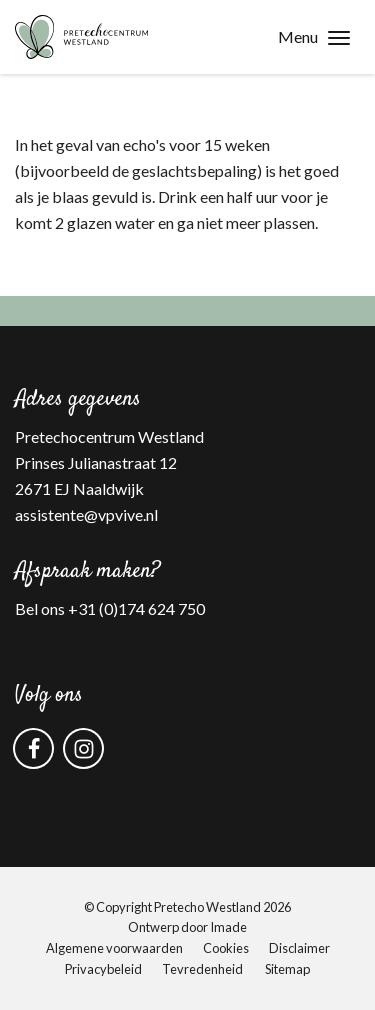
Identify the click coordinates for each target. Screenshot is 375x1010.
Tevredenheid (202, 969)
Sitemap (287, 969)
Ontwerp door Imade (187, 927)
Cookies (226, 948)
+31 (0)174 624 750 (136, 608)
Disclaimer (299, 948)
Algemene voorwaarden (114, 948)
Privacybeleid (103, 969)
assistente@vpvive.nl (86, 514)
